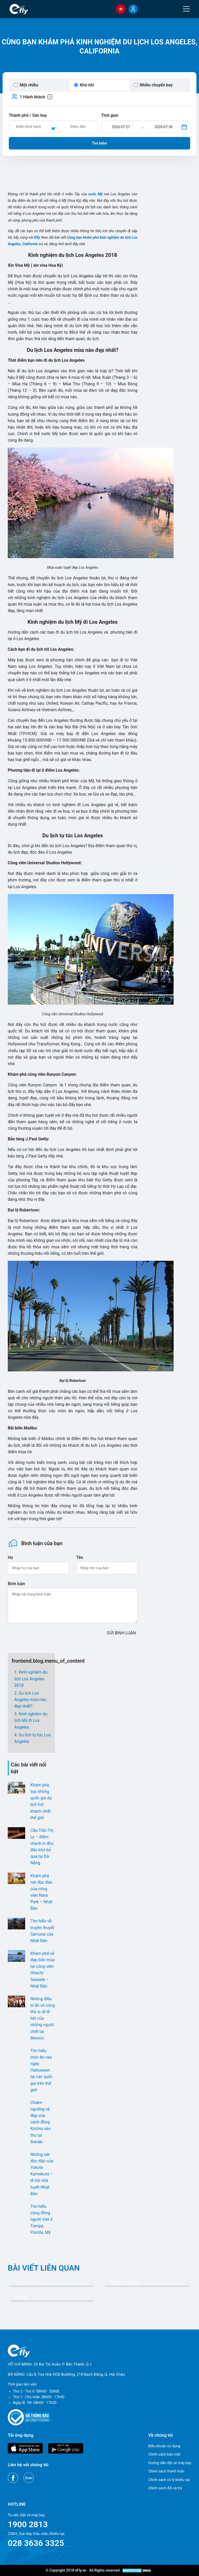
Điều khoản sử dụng (164, 2446)
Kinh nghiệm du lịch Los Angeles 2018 (30, 1679)
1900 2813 (28, 2524)
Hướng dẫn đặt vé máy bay (169, 2463)
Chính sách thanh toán (166, 2471)
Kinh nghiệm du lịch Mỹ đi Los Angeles (30, 1720)
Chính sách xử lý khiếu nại (169, 2480)
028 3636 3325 (36, 2543)
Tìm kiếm (99, 143)
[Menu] (186, 8)
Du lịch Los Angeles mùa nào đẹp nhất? (30, 1700)
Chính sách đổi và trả (165, 2488)
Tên (79, 1557)
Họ (10, 1557)
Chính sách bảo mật (164, 2454)
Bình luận (16, 1583)
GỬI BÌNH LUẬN (121, 1632)
